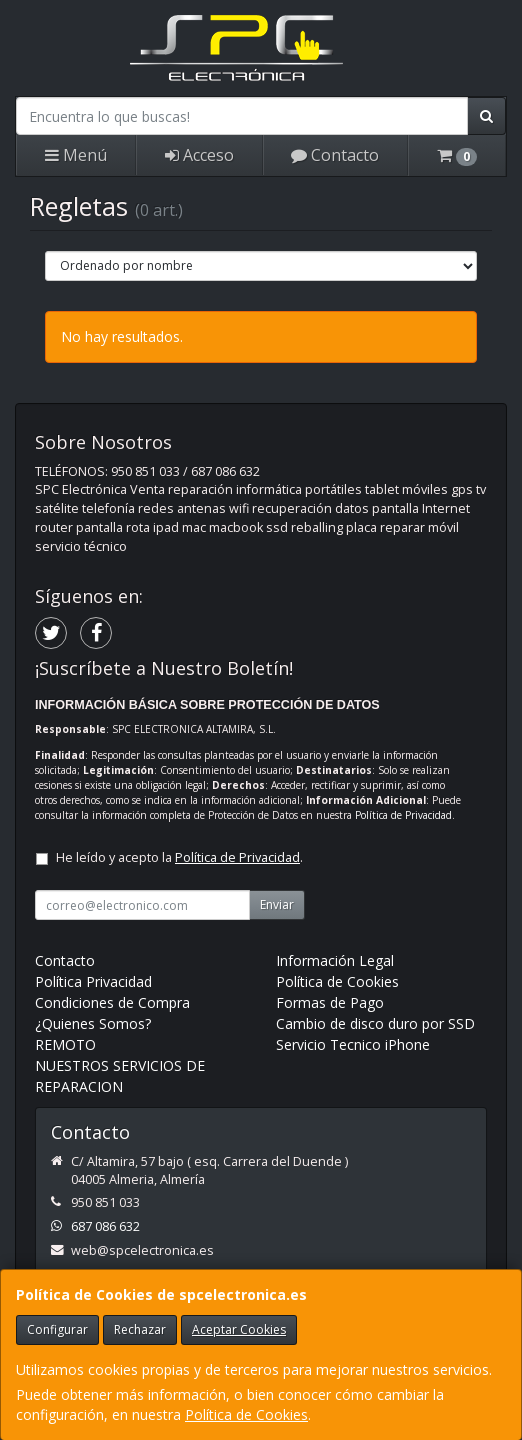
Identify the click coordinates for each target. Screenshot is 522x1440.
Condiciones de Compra (112, 1002)
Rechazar (140, 1329)
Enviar (277, 904)
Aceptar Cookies (239, 1329)
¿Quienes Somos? (93, 1023)
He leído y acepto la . (179, 857)
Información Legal (335, 960)
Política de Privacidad (403, 815)
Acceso (199, 155)
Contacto (335, 155)
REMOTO (65, 1044)
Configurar (57, 1329)
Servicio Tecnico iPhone (353, 1044)
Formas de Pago (330, 1002)
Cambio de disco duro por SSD (375, 1023)
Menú (76, 155)
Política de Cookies (246, 1414)
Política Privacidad (93, 981)
